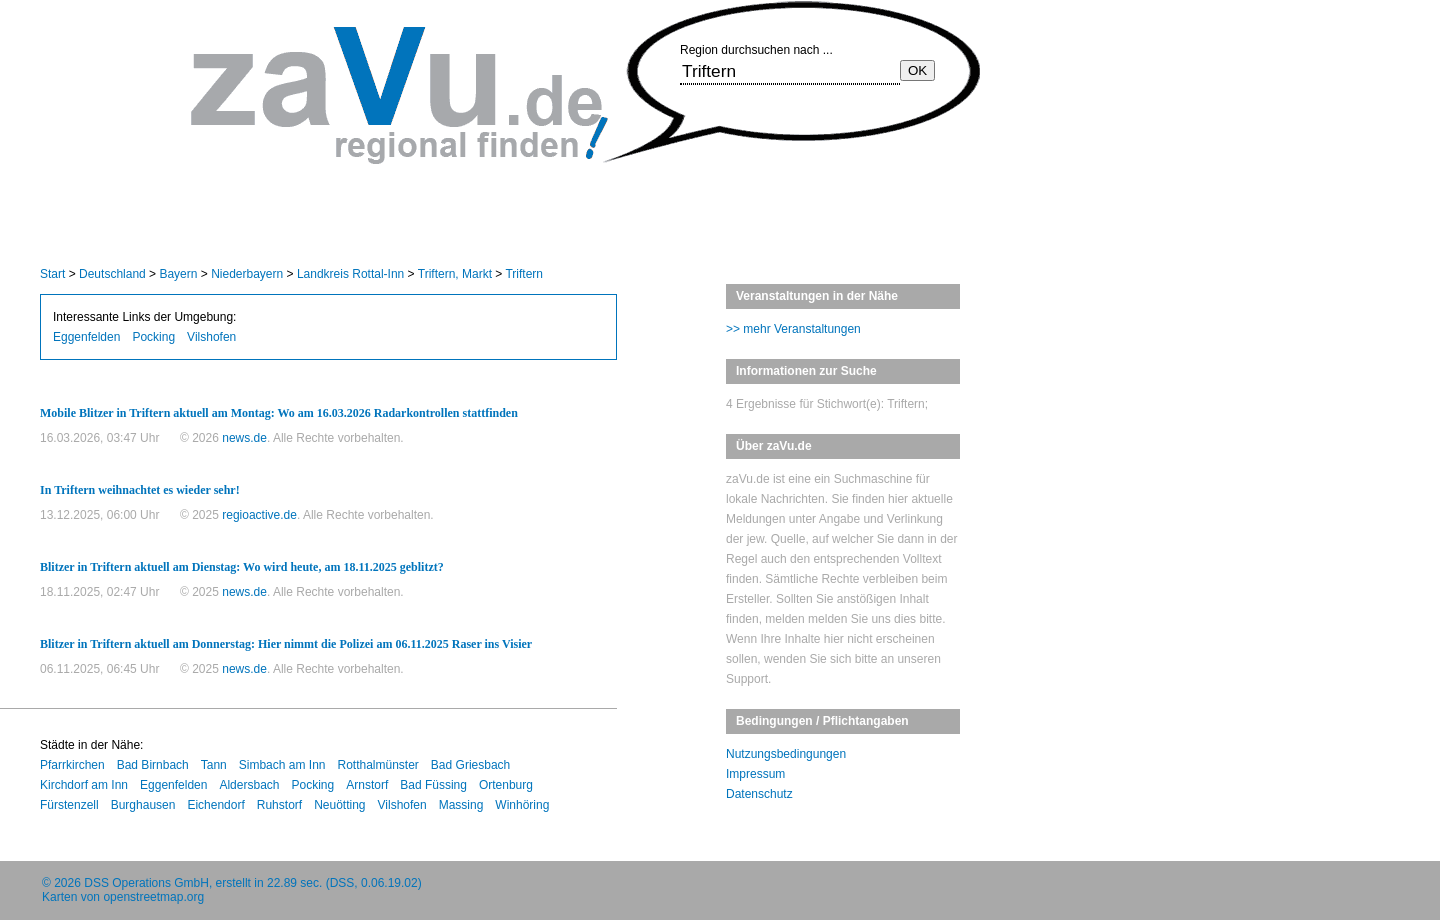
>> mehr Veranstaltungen (793, 329)
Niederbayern (247, 274)
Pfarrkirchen (72, 765)
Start (52, 274)
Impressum (755, 774)
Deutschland (112, 274)
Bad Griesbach (470, 765)
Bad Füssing (433, 785)
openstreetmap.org (153, 897)
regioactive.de (259, 515)
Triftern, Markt (455, 274)
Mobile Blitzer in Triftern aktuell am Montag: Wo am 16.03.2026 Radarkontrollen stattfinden (279, 413)
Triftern (524, 274)
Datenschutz (759, 794)
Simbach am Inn (282, 765)
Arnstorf (367, 785)
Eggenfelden (86, 337)
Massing (461, 805)
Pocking (153, 337)
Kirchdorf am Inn (84, 785)
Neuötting (339, 805)
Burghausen (143, 805)
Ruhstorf (279, 805)
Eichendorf (215, 805)
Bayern (178, 274)
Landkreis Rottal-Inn (350, 274)
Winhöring (522, 805)
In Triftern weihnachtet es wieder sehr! (140, 490)
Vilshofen (211, 337)
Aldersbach (249, 785)
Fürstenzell (69, 805)
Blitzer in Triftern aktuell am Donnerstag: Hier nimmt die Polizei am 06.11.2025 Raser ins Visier (286, 644)
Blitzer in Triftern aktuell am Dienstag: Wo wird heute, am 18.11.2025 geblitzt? (242, 567)
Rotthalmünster (377, 765)
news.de (244, 438)
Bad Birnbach (153, 765)
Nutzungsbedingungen (786, 754)
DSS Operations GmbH (146, 883)
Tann (214, 765)
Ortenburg (506, 785)
